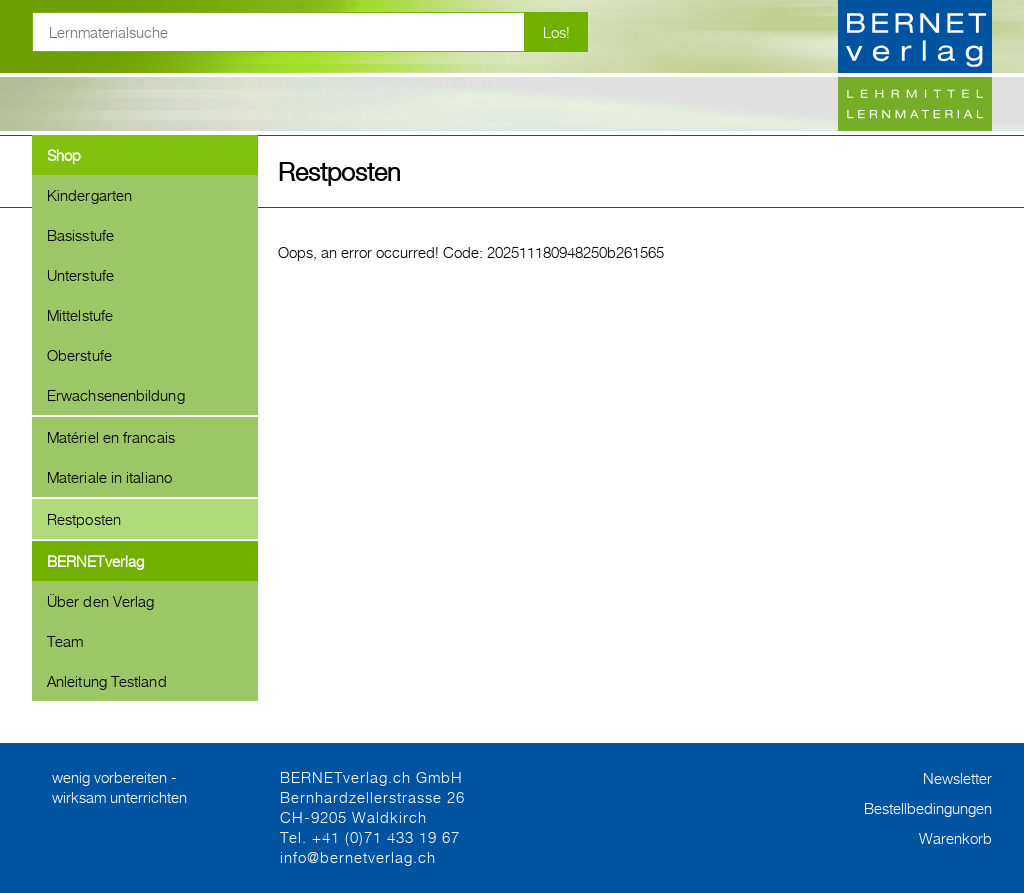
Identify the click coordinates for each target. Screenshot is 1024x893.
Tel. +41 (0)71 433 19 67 (370, 837)
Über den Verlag (100, 601)
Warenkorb (955, 838)
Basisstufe (80, 235)
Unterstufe (80, 275)
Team (65, 641)
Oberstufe (79, 355)
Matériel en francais (111, 437)
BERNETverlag (95, 561)
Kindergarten (89, 195)
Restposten (84, 519)
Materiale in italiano (109, 477)
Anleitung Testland (107, 681)
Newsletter (957, 778)
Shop (64, 155)
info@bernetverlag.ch (358, 857)
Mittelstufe (80, 315)
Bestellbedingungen (928, 808)
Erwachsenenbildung (116, 395)
